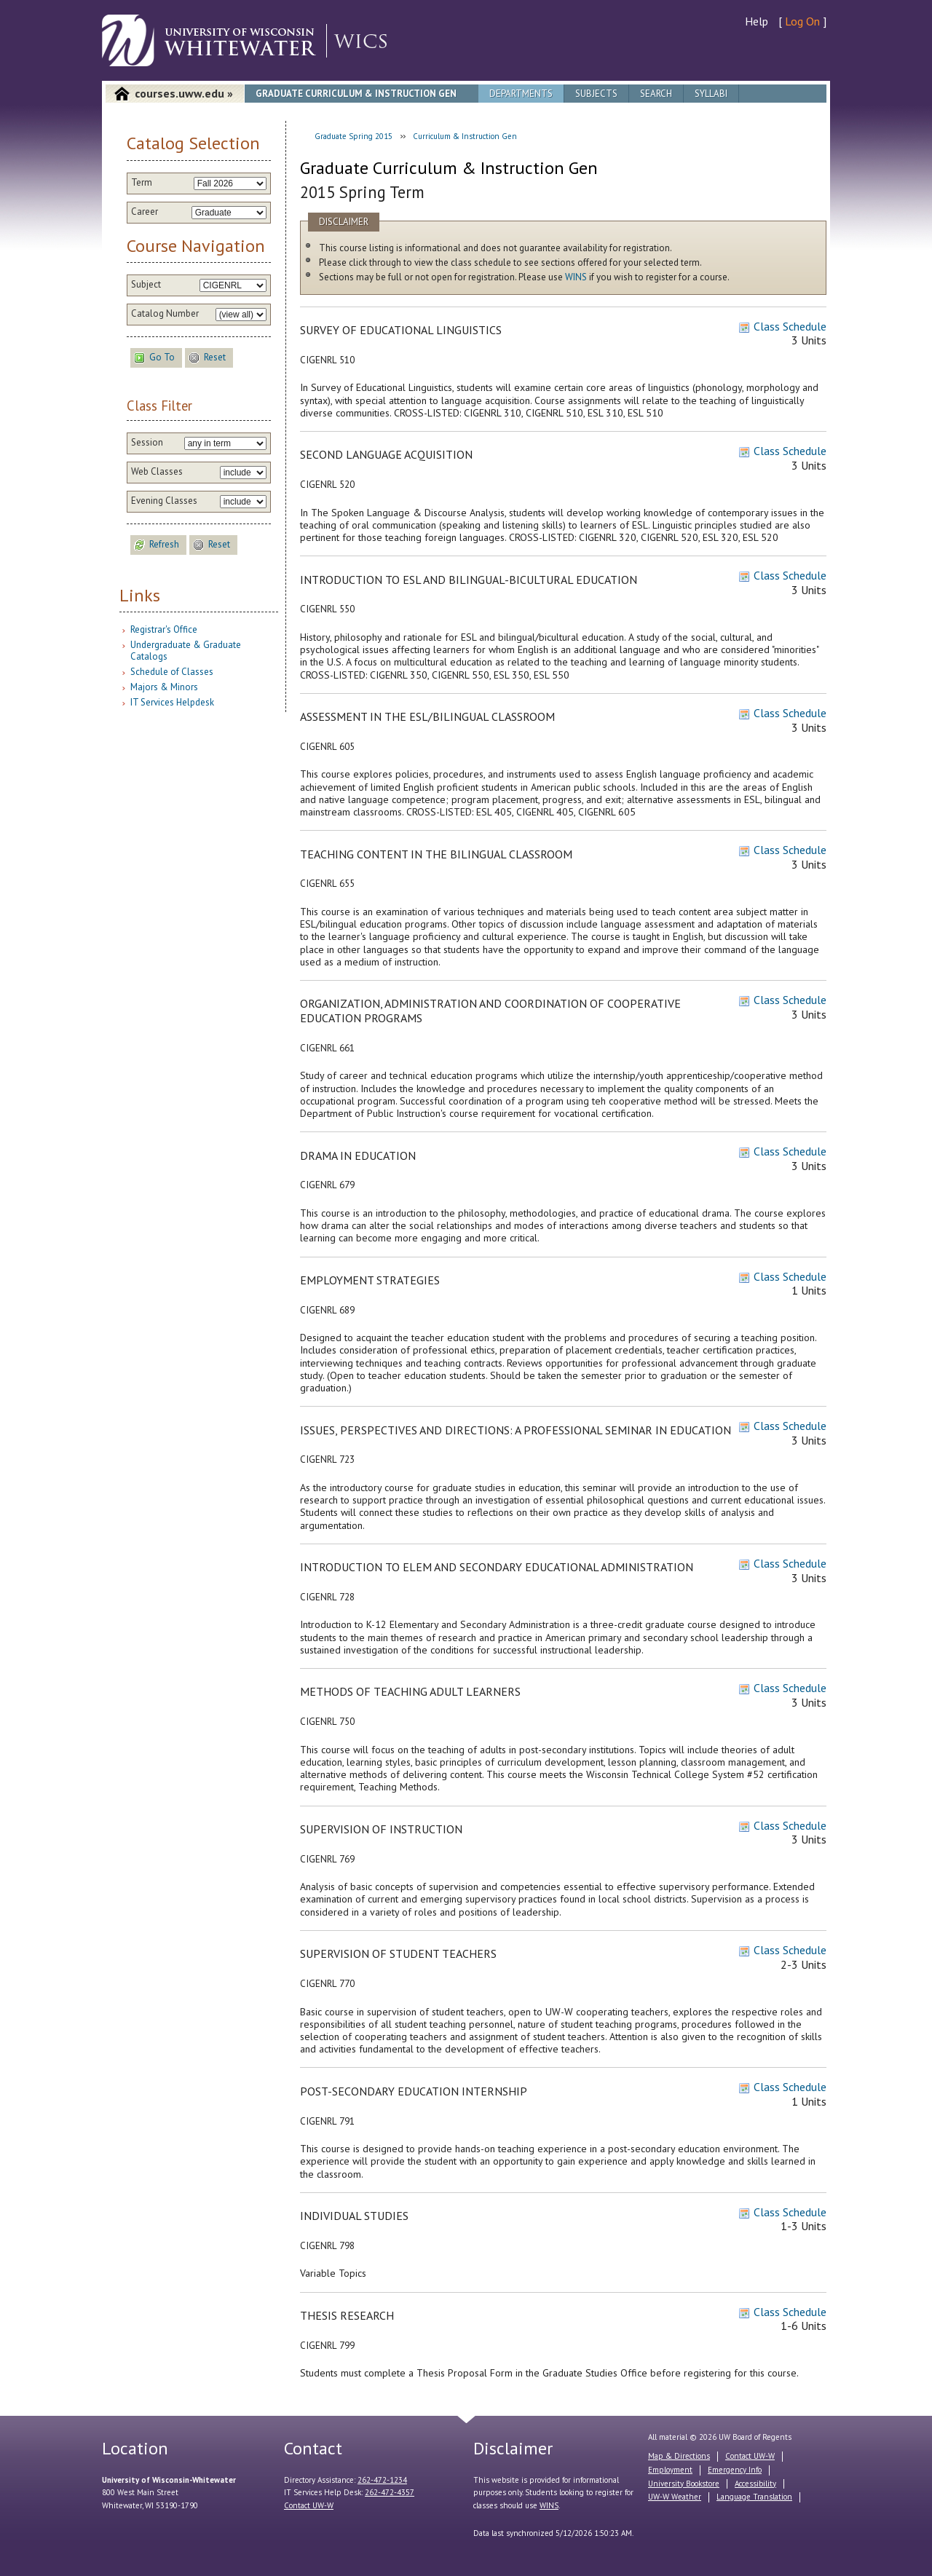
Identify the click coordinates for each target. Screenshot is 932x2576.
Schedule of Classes (171, 671)
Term (141, 183)
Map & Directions (679, 2456)
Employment (670, 2470)
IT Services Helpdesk (172, 702)
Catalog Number (165, 314)
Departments (521, 93)
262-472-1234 (382, 2480)
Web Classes (157, 472)
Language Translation (754, 2497)
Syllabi (711, 93)
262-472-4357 (389, 2492)
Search (656, 93)
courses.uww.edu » (184, 93)
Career (144, 212)
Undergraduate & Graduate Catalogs (185, 651)
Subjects (596, 93)
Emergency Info (735, 2470)
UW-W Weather (674, 2497)
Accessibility (755, 2483)
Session (147, 443)
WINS (576, 277)
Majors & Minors (164, 687)
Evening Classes (164, 501)
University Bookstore (683, 2483)
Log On (802, 21)
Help (756, 21)
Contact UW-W (308, 2505)
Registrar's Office (163, 629)
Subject (146, 285)
